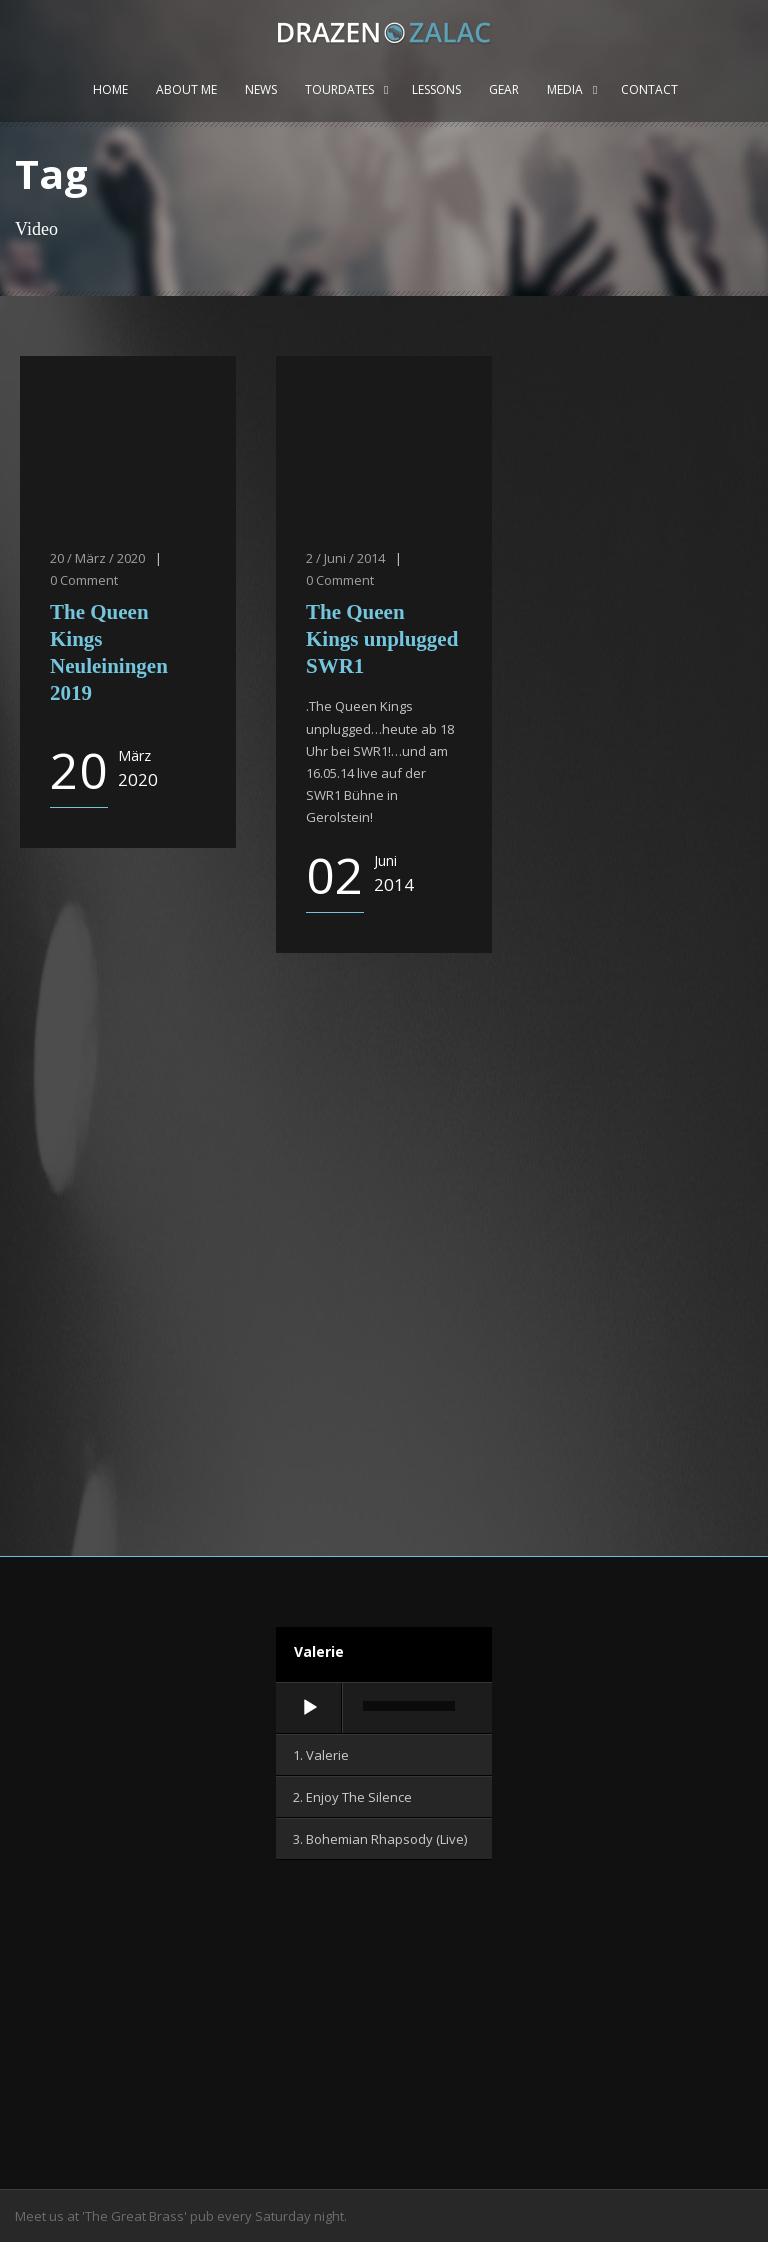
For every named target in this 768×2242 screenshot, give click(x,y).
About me (186, 89)
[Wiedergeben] (310, 1708)
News (261, 89)
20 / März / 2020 (97, 558)
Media (565, 89)
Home (110, 89)
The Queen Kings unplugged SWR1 (382, 639)
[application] (384, 1709)
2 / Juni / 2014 (345, 558)
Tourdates (339, 89)
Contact (649, 89)
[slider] (409, 1706)
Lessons (436, 89)
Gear (504, 89)
